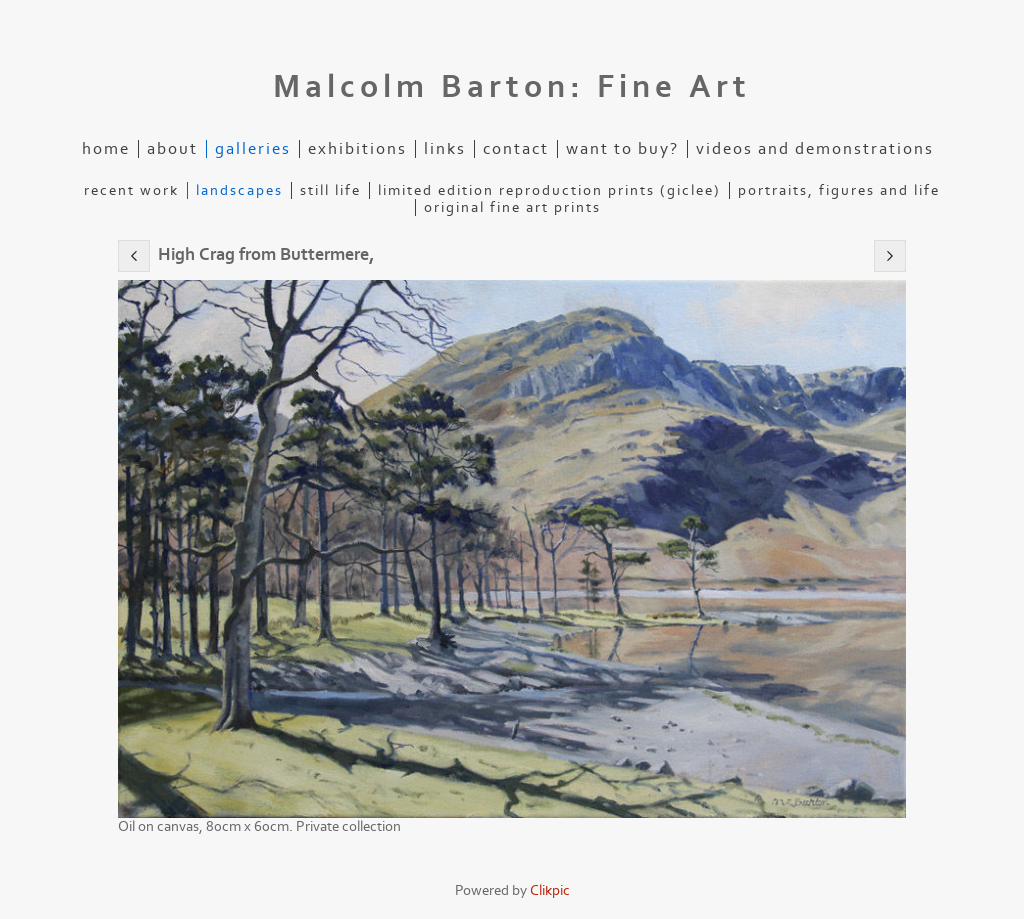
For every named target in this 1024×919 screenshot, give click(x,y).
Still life (330, 190)
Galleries (253, 149)
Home (106, 149)
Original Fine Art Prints (512, 207)
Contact (516, 149)
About (172, 149)
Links (445, 149)
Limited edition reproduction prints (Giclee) (549, 190)
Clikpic (550, 890)
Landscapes (239, 190)
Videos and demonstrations (815, 149)
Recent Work (131, 190)
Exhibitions (357, 149)
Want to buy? (622, 149)
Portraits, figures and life (839, 190)
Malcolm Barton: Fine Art (512, 87)
